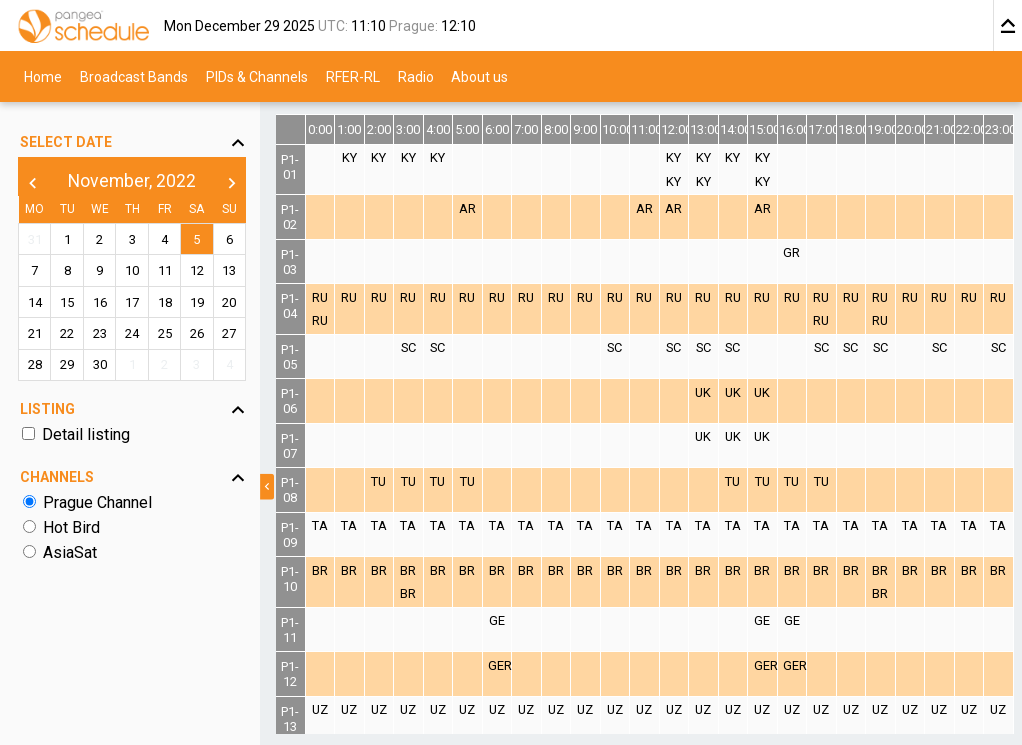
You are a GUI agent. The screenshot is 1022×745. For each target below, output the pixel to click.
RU (320, 297)
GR (791, 252)
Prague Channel (97, 502)
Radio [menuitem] (416, 76)
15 (67, 302)
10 (132, 270)
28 (35, 364)
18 (165, 302)
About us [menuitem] (479, 76)
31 (35, 239)
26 (197, 333)
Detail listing (86, 434)
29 (67, 364)
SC (408, 347)
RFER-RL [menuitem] (353, 76)
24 (132, 333)
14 (35, 302)
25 (165, 333)
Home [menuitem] (43, 76)
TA (320, 525)
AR (467, 208)
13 (229, 270)
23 (100, 333)
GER (500, 665)
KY (349, 157)
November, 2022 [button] (132, 181)
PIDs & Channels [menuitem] (257, 76)
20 (229, 302)
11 (165, 270)
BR (320, 570)
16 (100, 302)
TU (378, 481)
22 (67, 333)
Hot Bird (71, 527)
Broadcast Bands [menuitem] (134, 76)
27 (229, 333)
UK (703, 392)
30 (100, 364)
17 (132, 302)
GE (497, 620)
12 (197, 270)
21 (35, 333)
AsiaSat (70, 552)
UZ (320, 709)
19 (197, 302)
